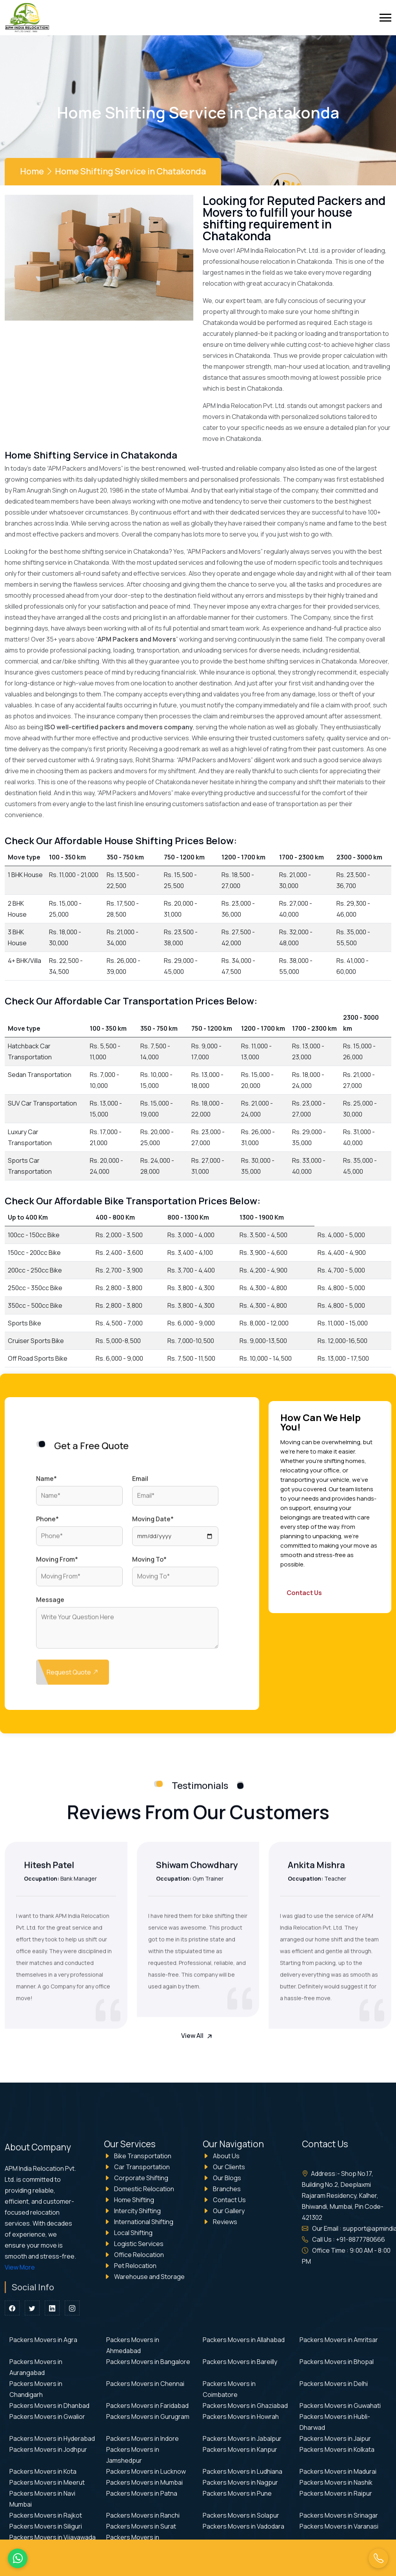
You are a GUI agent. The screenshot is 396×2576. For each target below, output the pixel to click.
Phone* (47, 1524)
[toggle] (385, 18)
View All (198, 2035)
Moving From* (57, 1564)
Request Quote (74, 1677)
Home (32, 171)
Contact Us (304, 1592)
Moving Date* (153, 1524)
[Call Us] (378, 2558)
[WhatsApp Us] (17, 2558)
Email (140, 1483)
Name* (46, 1483)
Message (50, 1605)
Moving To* (149, 1564)
